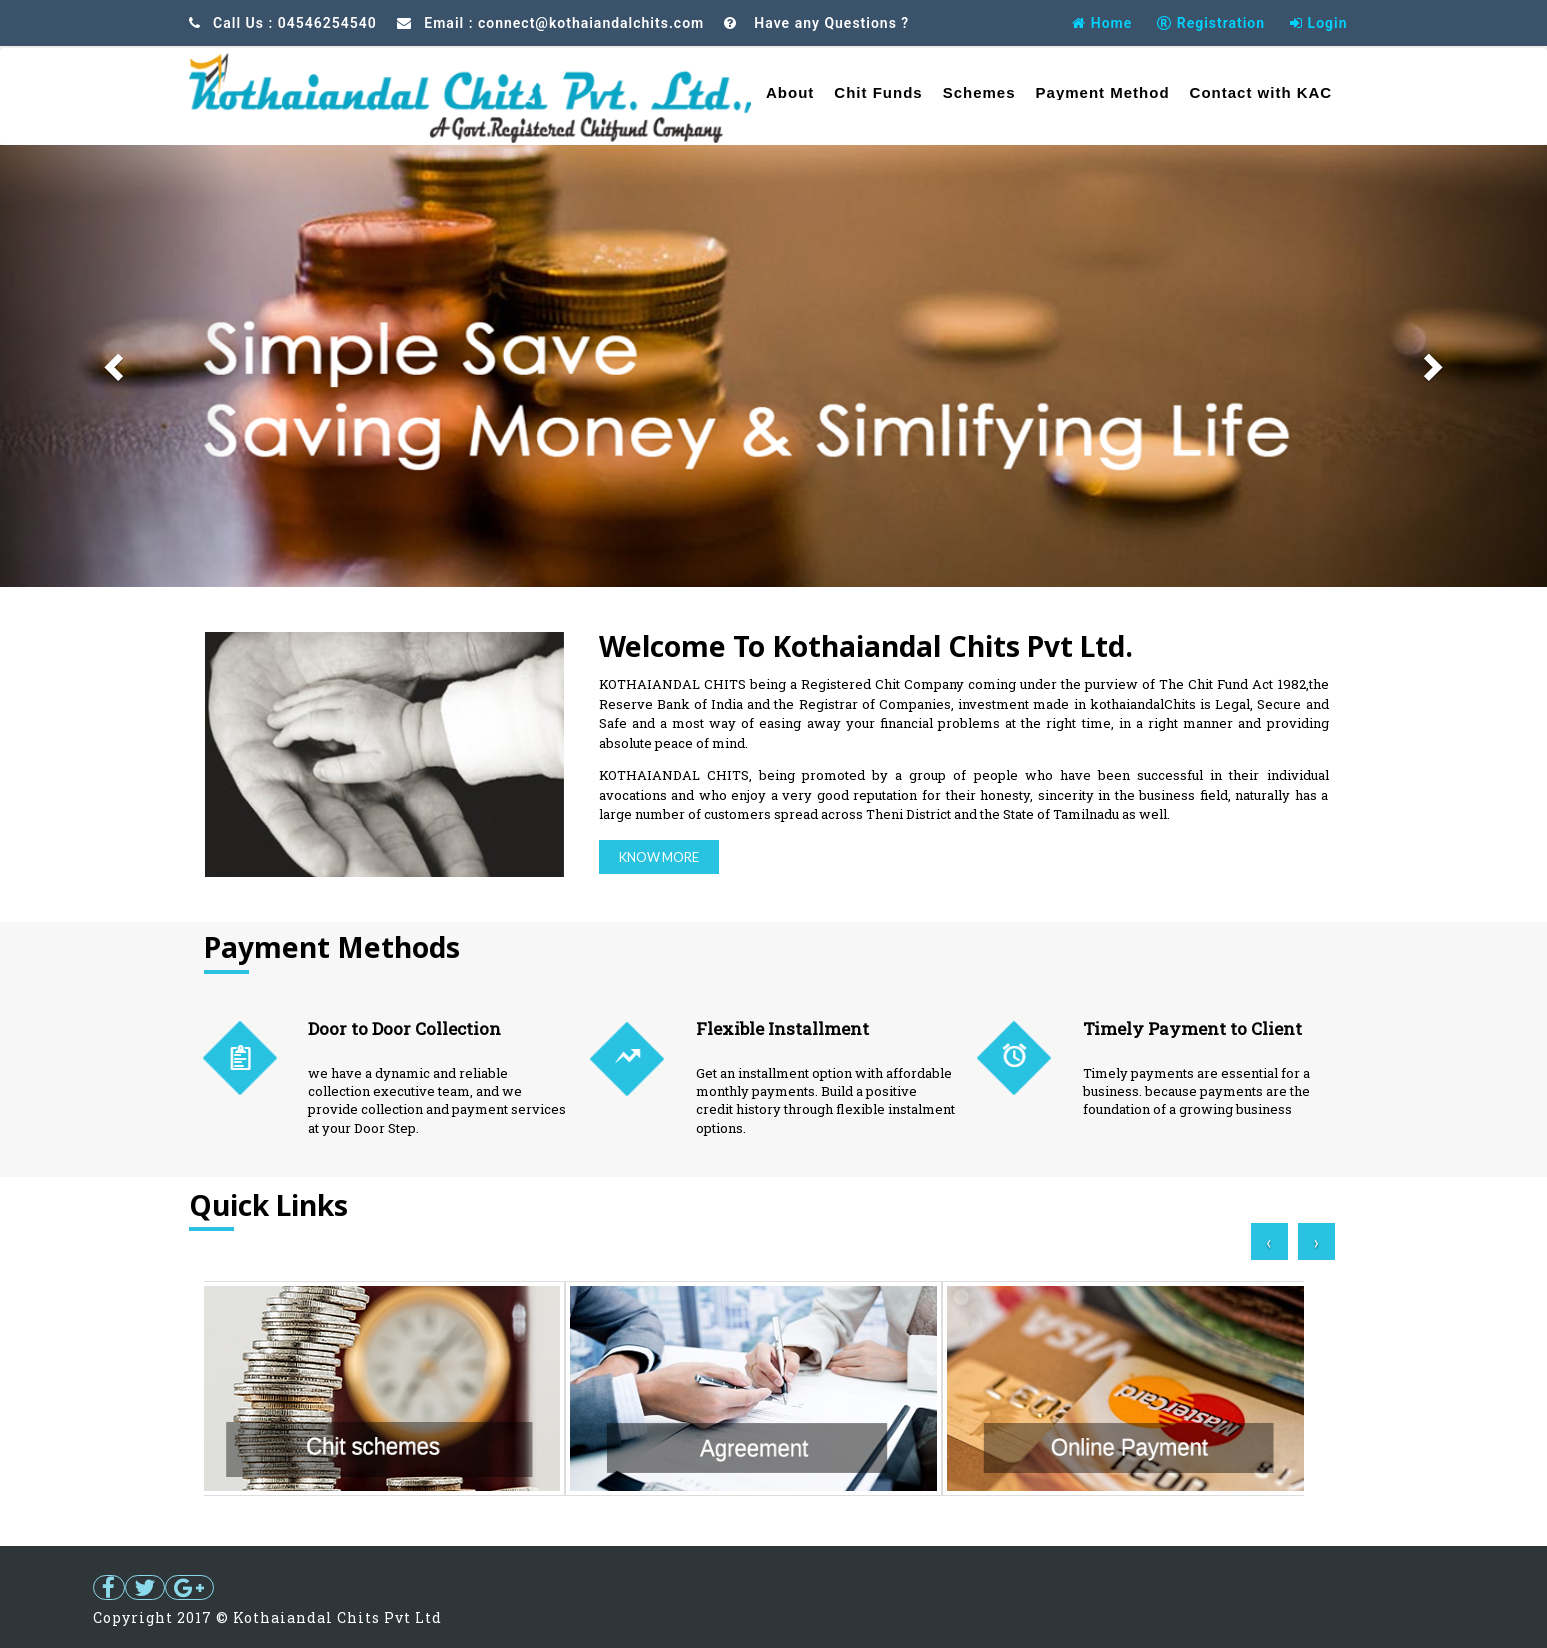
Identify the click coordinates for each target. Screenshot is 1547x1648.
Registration (1211, 23)
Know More (659, 857)
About (790, 92)
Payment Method (1103, 92)
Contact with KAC (1261, 92)
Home (1102, 23)
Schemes (979, 92)
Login (1318, 23)
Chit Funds (878, 92)
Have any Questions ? (829, 23)
